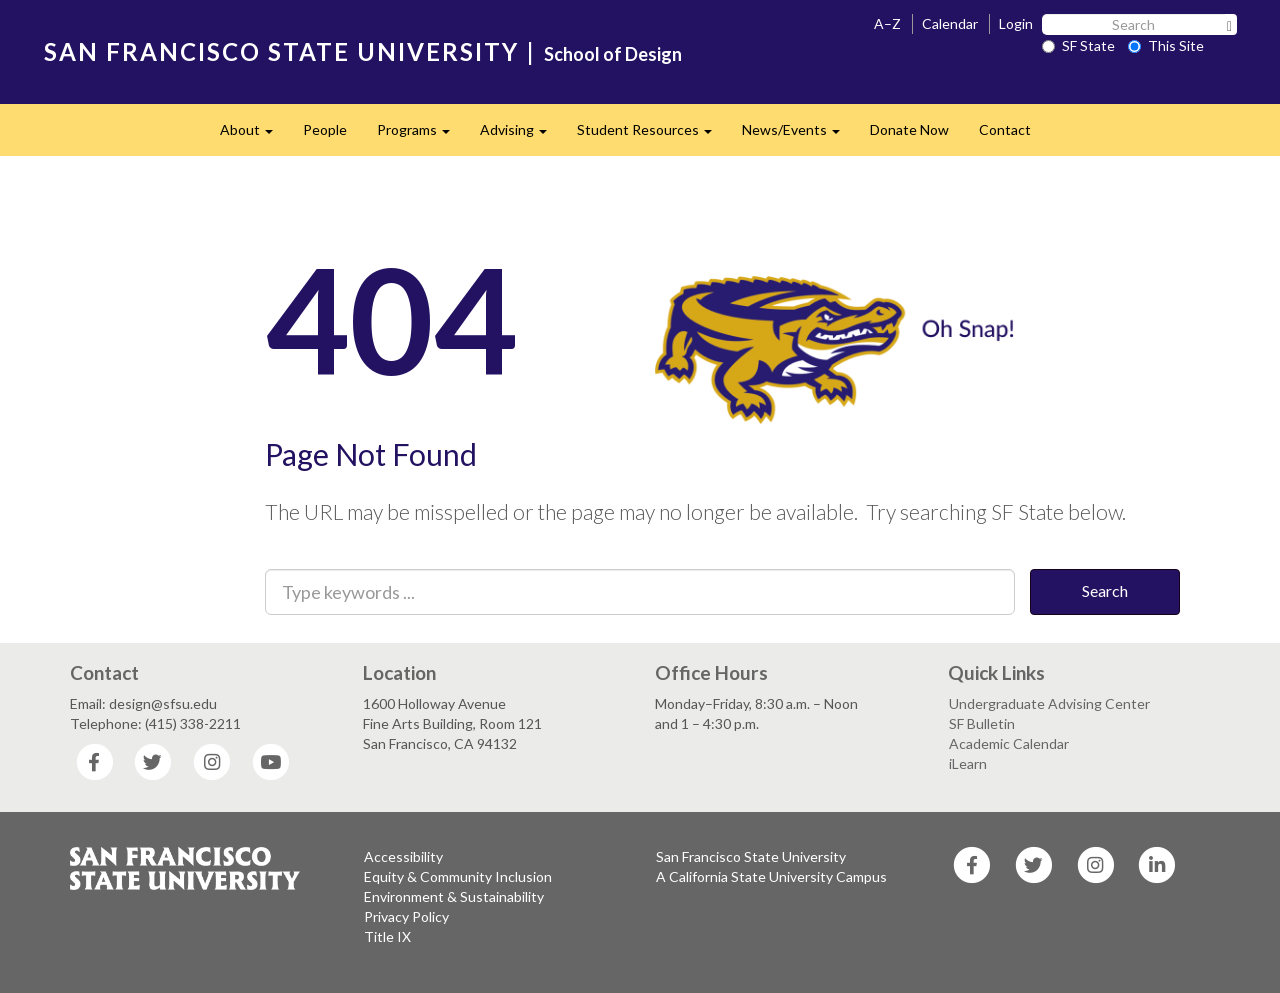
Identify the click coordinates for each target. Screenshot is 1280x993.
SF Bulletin (982, 723)
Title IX (387, 936)
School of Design (613, 54)
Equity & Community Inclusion (458, 876)
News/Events (798, 135)
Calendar (950, 23)
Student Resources (652, 135)
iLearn (968, 763)
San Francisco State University (751, 856)
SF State (1078, 45)
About (254, 135)
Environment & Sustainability (454, 896)
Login (1016, 23)
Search (1105, 590)
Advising (521, 135)
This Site (1166, 45)
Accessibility (403, 856)
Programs (421, 135)
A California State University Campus (771, 876)
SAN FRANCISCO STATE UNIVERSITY (281, 51)
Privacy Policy (406, 916)
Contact (1005, 129)
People (325, 129)
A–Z (887, 23)
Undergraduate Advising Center (1049, 703)
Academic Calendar (1009, 743)
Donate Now (909, 129)
